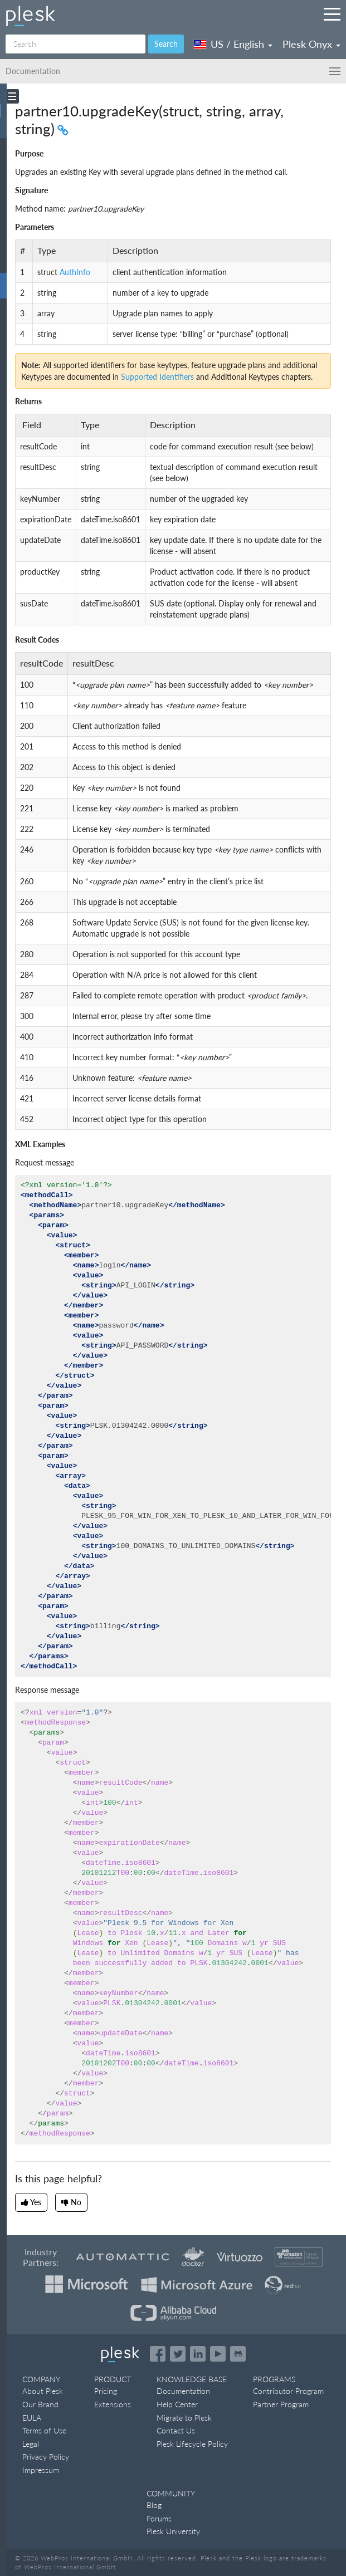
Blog (154, 2505)
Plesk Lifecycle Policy (192, 2443)
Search (166, 43)
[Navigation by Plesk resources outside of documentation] (332, 14)
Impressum (40, 2470)
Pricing (105, 2391)
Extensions (112, 2404)
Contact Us (176, 2430)
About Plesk (42, 2391)
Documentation (183, 2391)
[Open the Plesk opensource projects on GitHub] (238, 2354)
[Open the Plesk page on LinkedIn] (198, 2354)
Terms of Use (44, 2430)
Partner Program (281, 2404)
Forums (159, 2518)
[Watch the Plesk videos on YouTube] (218, 2354)
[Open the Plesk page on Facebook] (157, 2354)
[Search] (75, 44)
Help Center (177, 2404)
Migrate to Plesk (184, 2417)
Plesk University (173, 2531)
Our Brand (40, 2404)
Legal (30, 2443)
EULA (31, 2417)
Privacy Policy (45, 2456)
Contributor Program (288, 2391)
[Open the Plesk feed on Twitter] (178, 2354)
